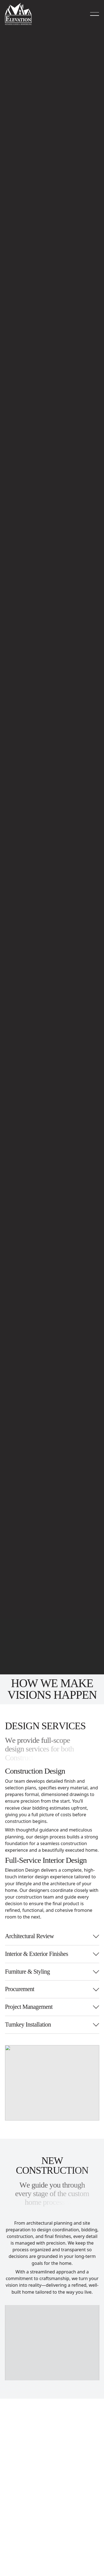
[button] (94, 14)
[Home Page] (18, 14)
